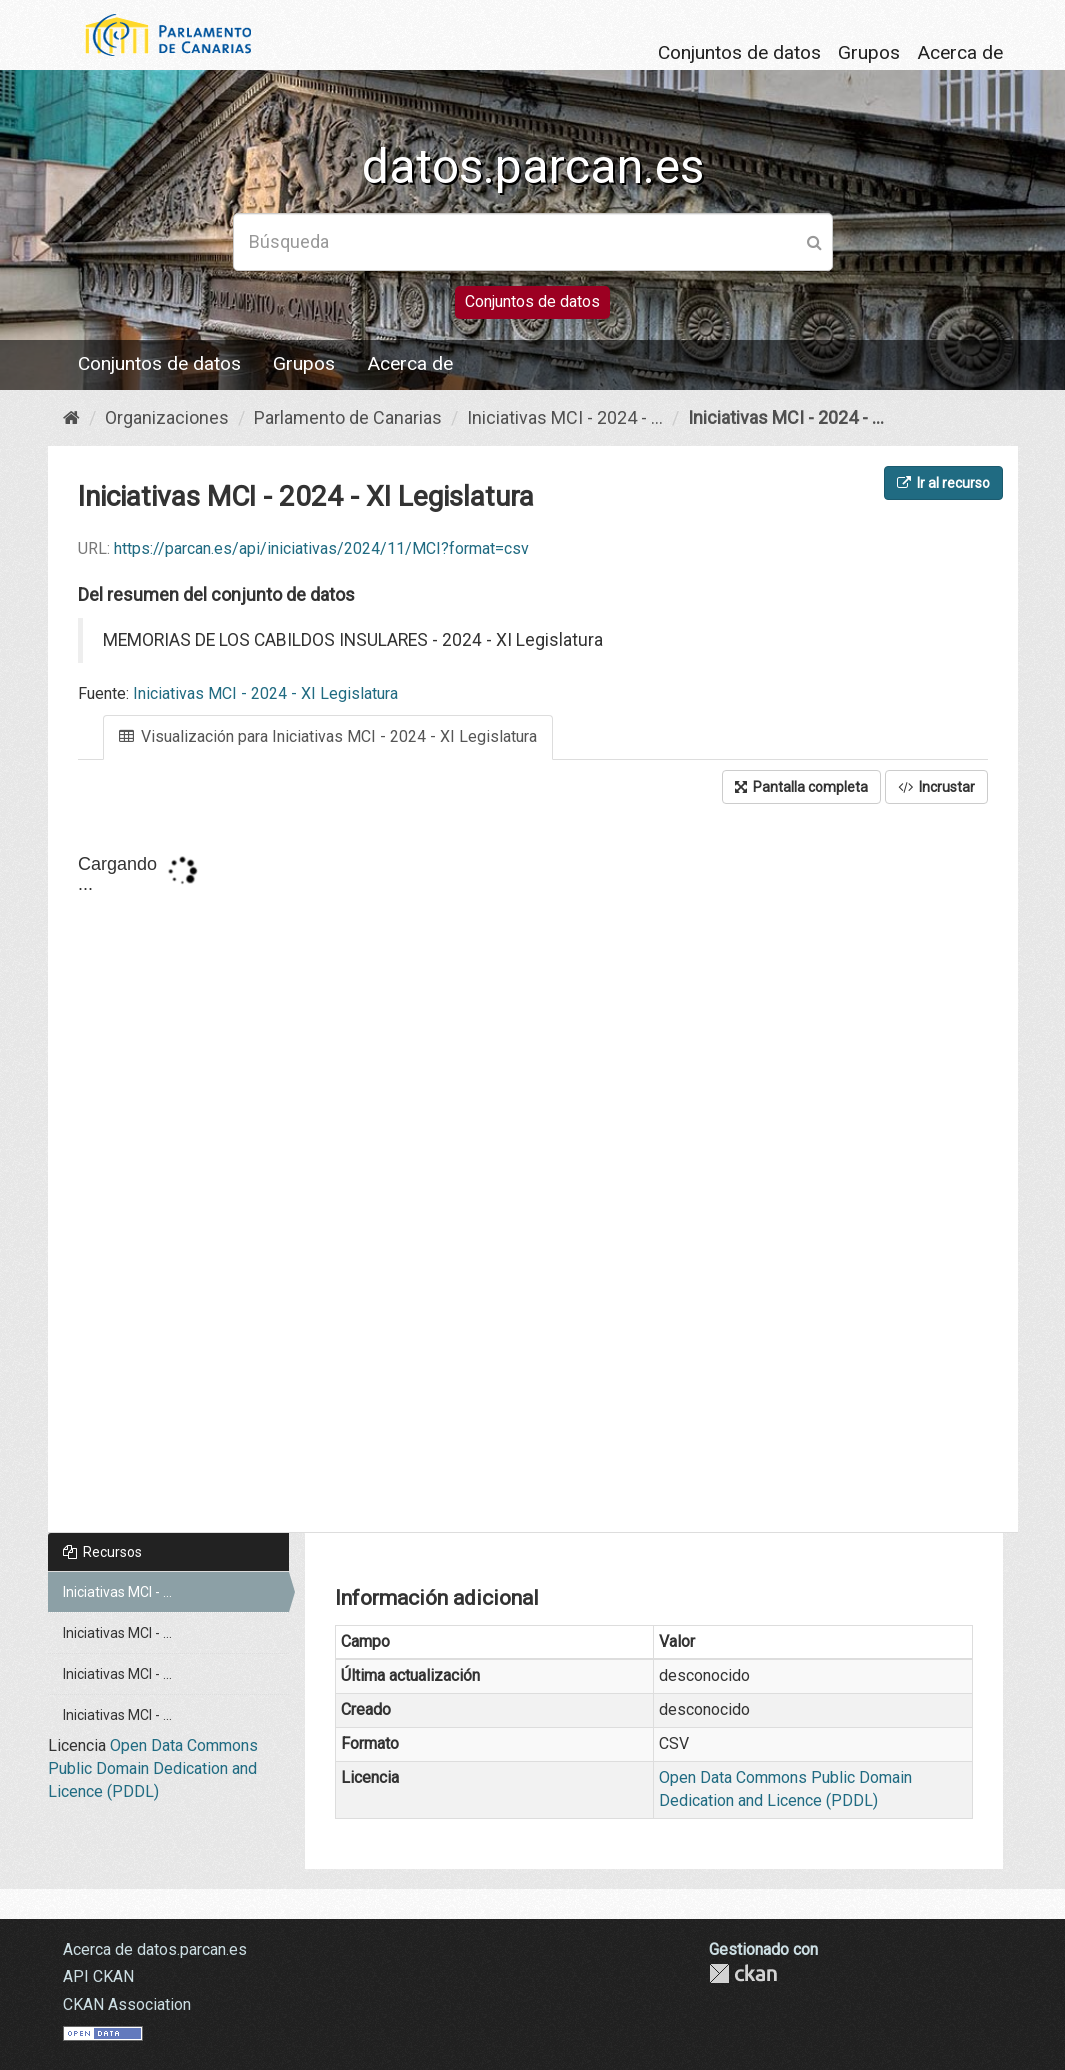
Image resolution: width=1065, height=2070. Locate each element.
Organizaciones (167, 417)
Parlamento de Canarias (348, 417)
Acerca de (960, 52)
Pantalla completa (801, 787)
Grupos (869, 52)
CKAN (743, 1973)
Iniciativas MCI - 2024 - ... (565, 417)
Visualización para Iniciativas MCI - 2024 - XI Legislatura (328, 736)
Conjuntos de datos (739, 52)
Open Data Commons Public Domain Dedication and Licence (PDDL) (153, 1768)
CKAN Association (127, 2004)
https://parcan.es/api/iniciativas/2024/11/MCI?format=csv (321, 548)
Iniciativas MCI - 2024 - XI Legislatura (265, 693)
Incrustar (936, 787)
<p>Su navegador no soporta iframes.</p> (533, 1170)
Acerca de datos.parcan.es (155, 1949)
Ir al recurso (943, 483)
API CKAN (98, 1976)
